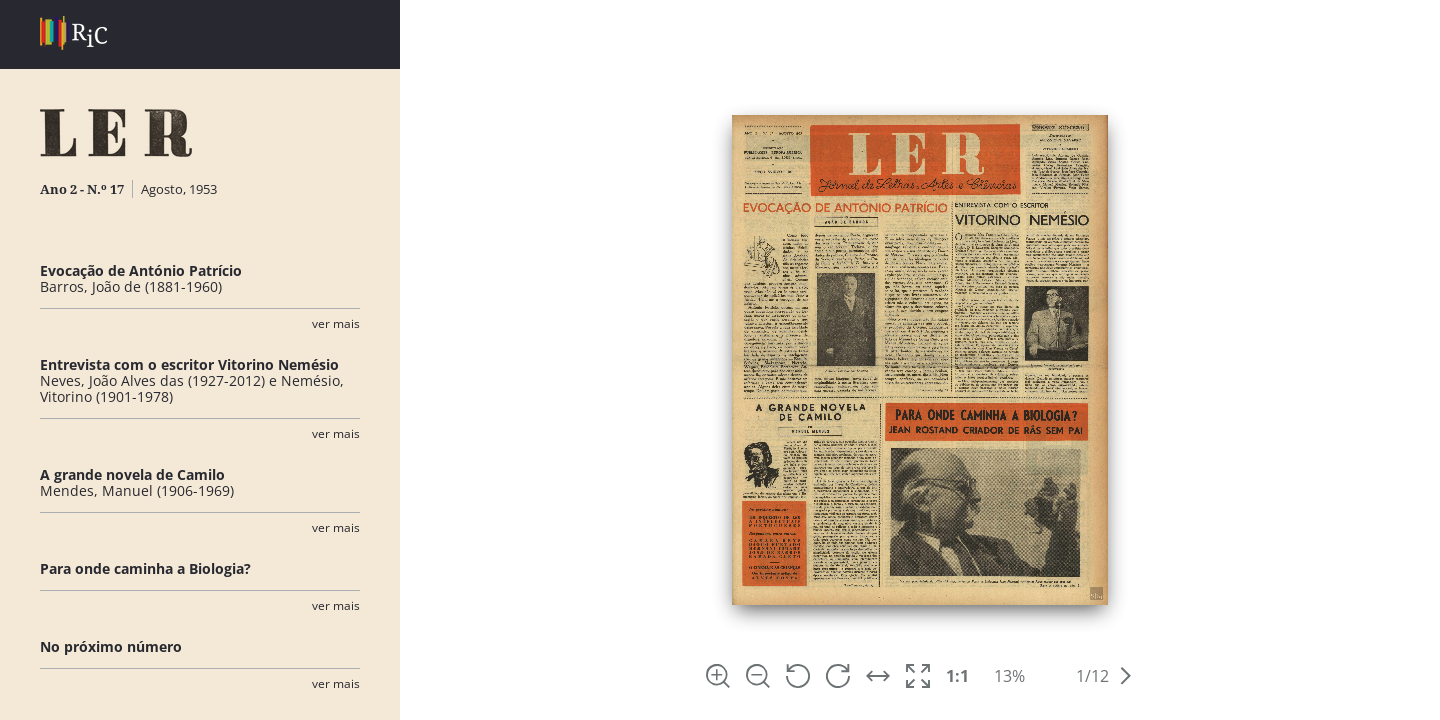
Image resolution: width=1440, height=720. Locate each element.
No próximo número (111, 646)
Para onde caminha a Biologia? (145, 568)
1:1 (957, 676)
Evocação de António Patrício (141, 270)
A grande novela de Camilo (132, 474)
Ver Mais (336, 323)
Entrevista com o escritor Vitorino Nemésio (189, 364)
